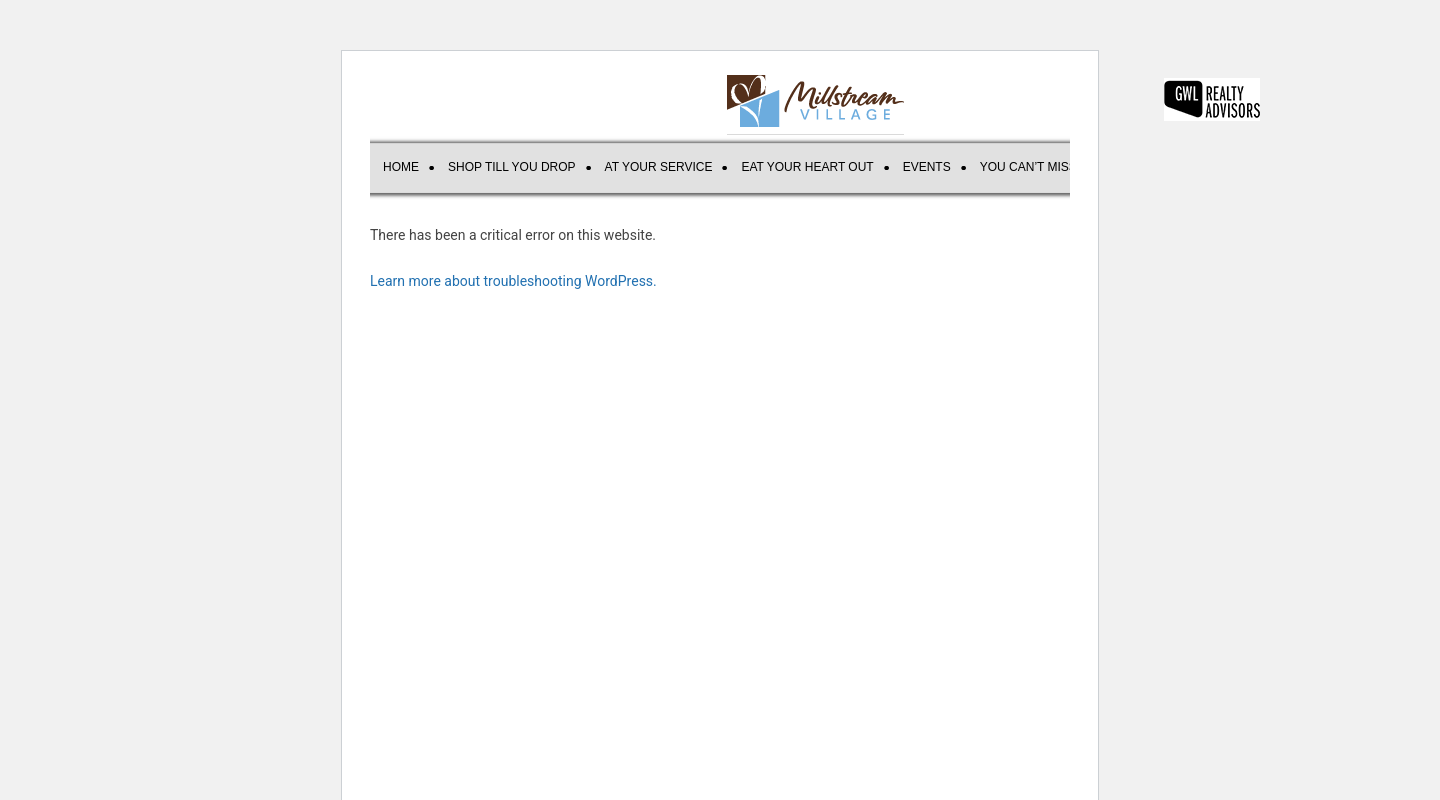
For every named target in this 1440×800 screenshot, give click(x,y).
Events (927, 167)
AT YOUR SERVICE (659, 167)
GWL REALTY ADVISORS (1212, 99)
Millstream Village (815, 101)
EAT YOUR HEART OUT (807, 167)
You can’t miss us (1038, 167)
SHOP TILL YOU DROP (512, 167)
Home (401, 167)
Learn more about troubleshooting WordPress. (513, 281)
